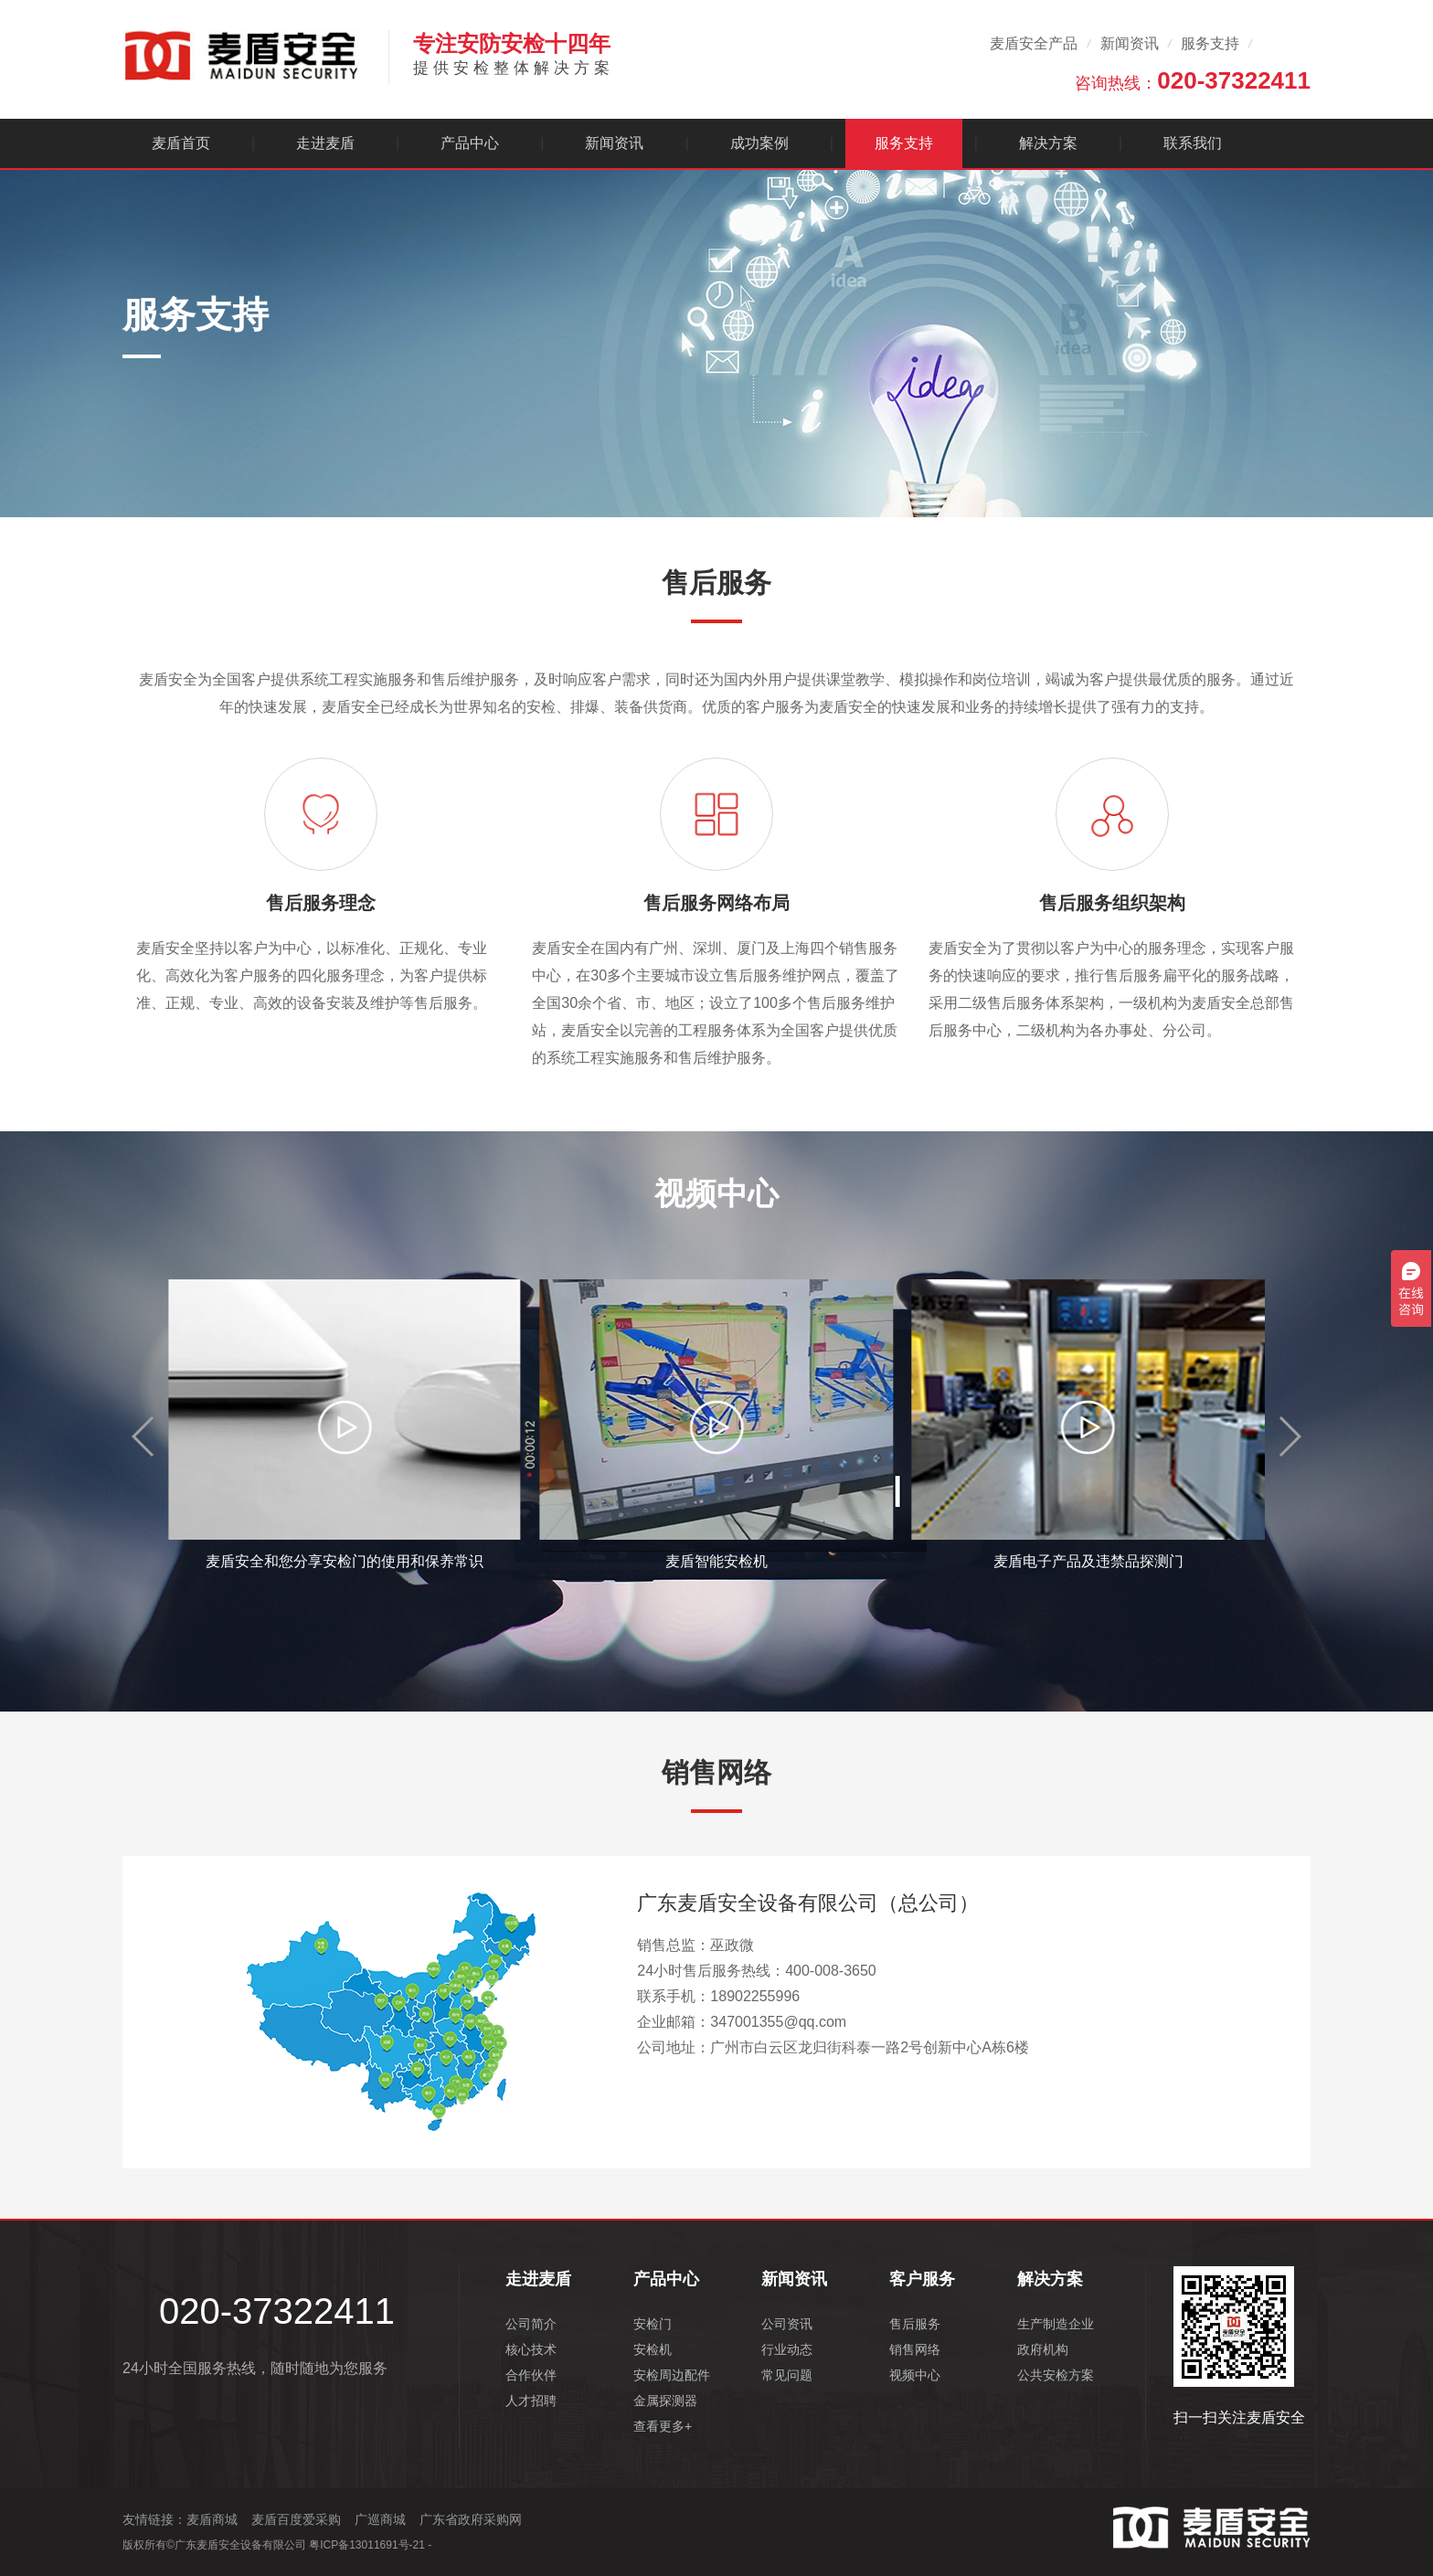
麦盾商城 (212, 2519)
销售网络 (914, 2349)
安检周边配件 (671, 2375)
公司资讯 (786, 2323)
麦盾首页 (181, 143)
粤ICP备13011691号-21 (367, 2545)
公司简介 (531, 2323)
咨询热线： (1193, 80)
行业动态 (786, 2349)
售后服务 (914, 2323)
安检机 (652, 2349)
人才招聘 (531, 2400)
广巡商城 (380, 2519)
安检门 (652, 2323)
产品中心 (470, 143)
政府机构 (1042, 2349)
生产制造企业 (1055, 2323)
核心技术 (531, 2349)
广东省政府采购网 (470, 2519)
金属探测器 (665, 2400)
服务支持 (1210, 43)
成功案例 (759, 143)
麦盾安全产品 (1033, 43)
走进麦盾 (325, 143)
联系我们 (1192, 143)
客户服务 (922, 2279)
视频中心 (914, 2375)
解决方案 (1048, 143)
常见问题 (786, 2375)
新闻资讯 (1129, 43)
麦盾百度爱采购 (296, 2519)
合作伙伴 (531, 2375)
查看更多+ (662, 2426)
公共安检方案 (1055, 2375)
